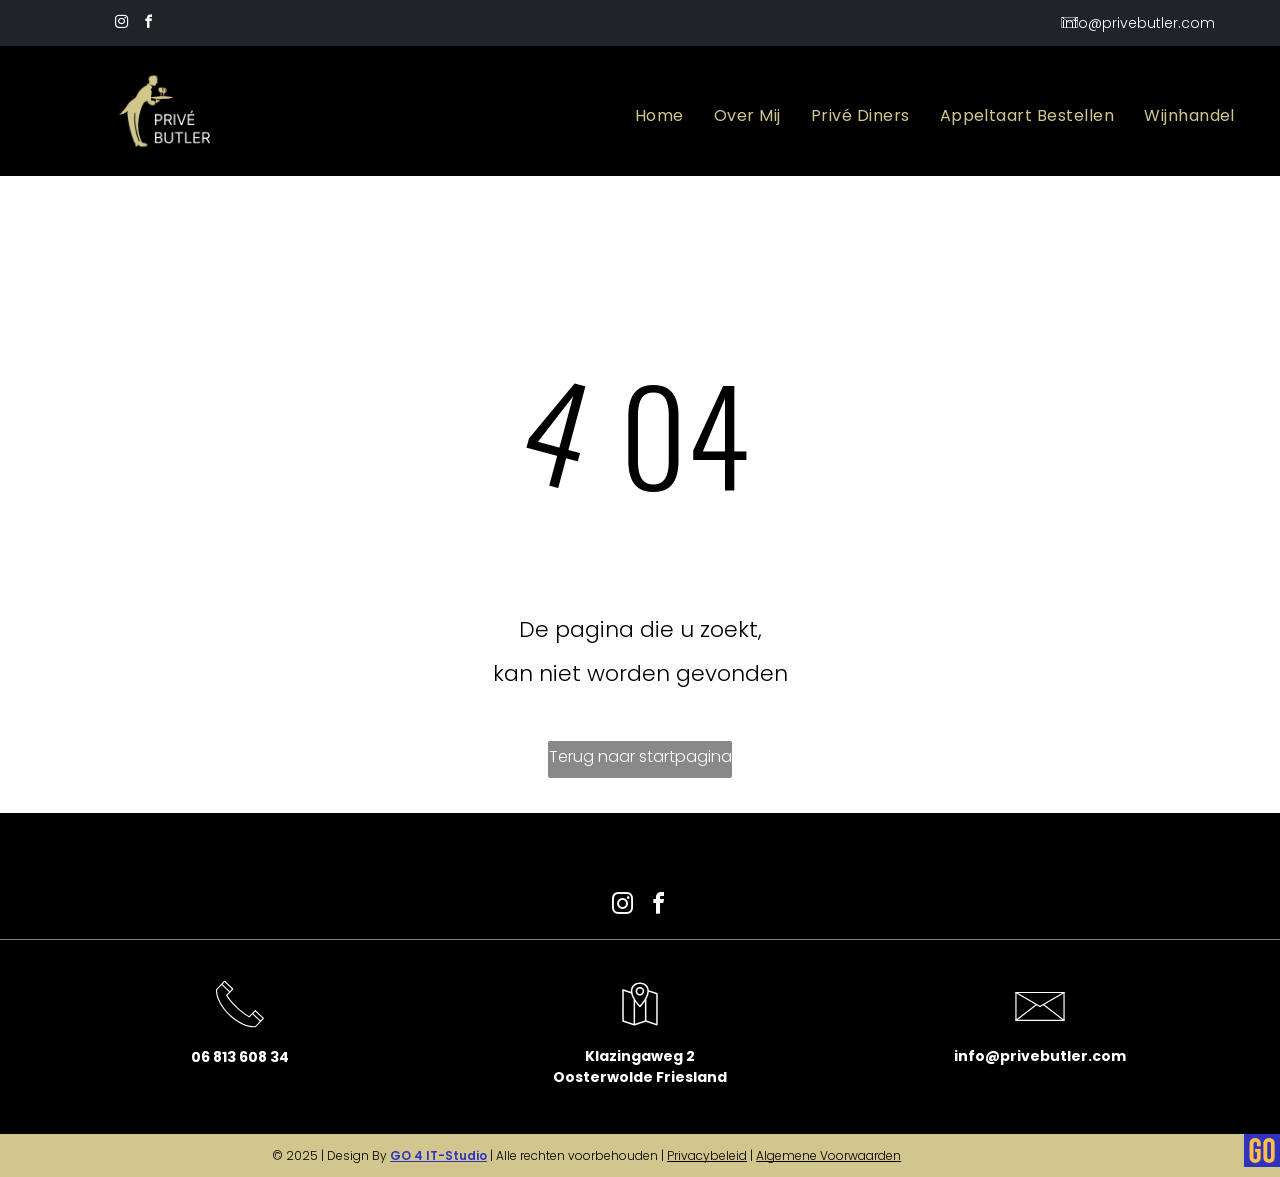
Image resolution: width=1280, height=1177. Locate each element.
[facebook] (148, 24)
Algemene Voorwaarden (828, 1155)
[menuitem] (659, 116)
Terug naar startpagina (640, 756)
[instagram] (121, 24)
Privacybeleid (707, 1155)
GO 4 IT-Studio (438, 1155)
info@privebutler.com (1040, 1056)
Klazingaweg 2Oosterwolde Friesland (640, 1066)
